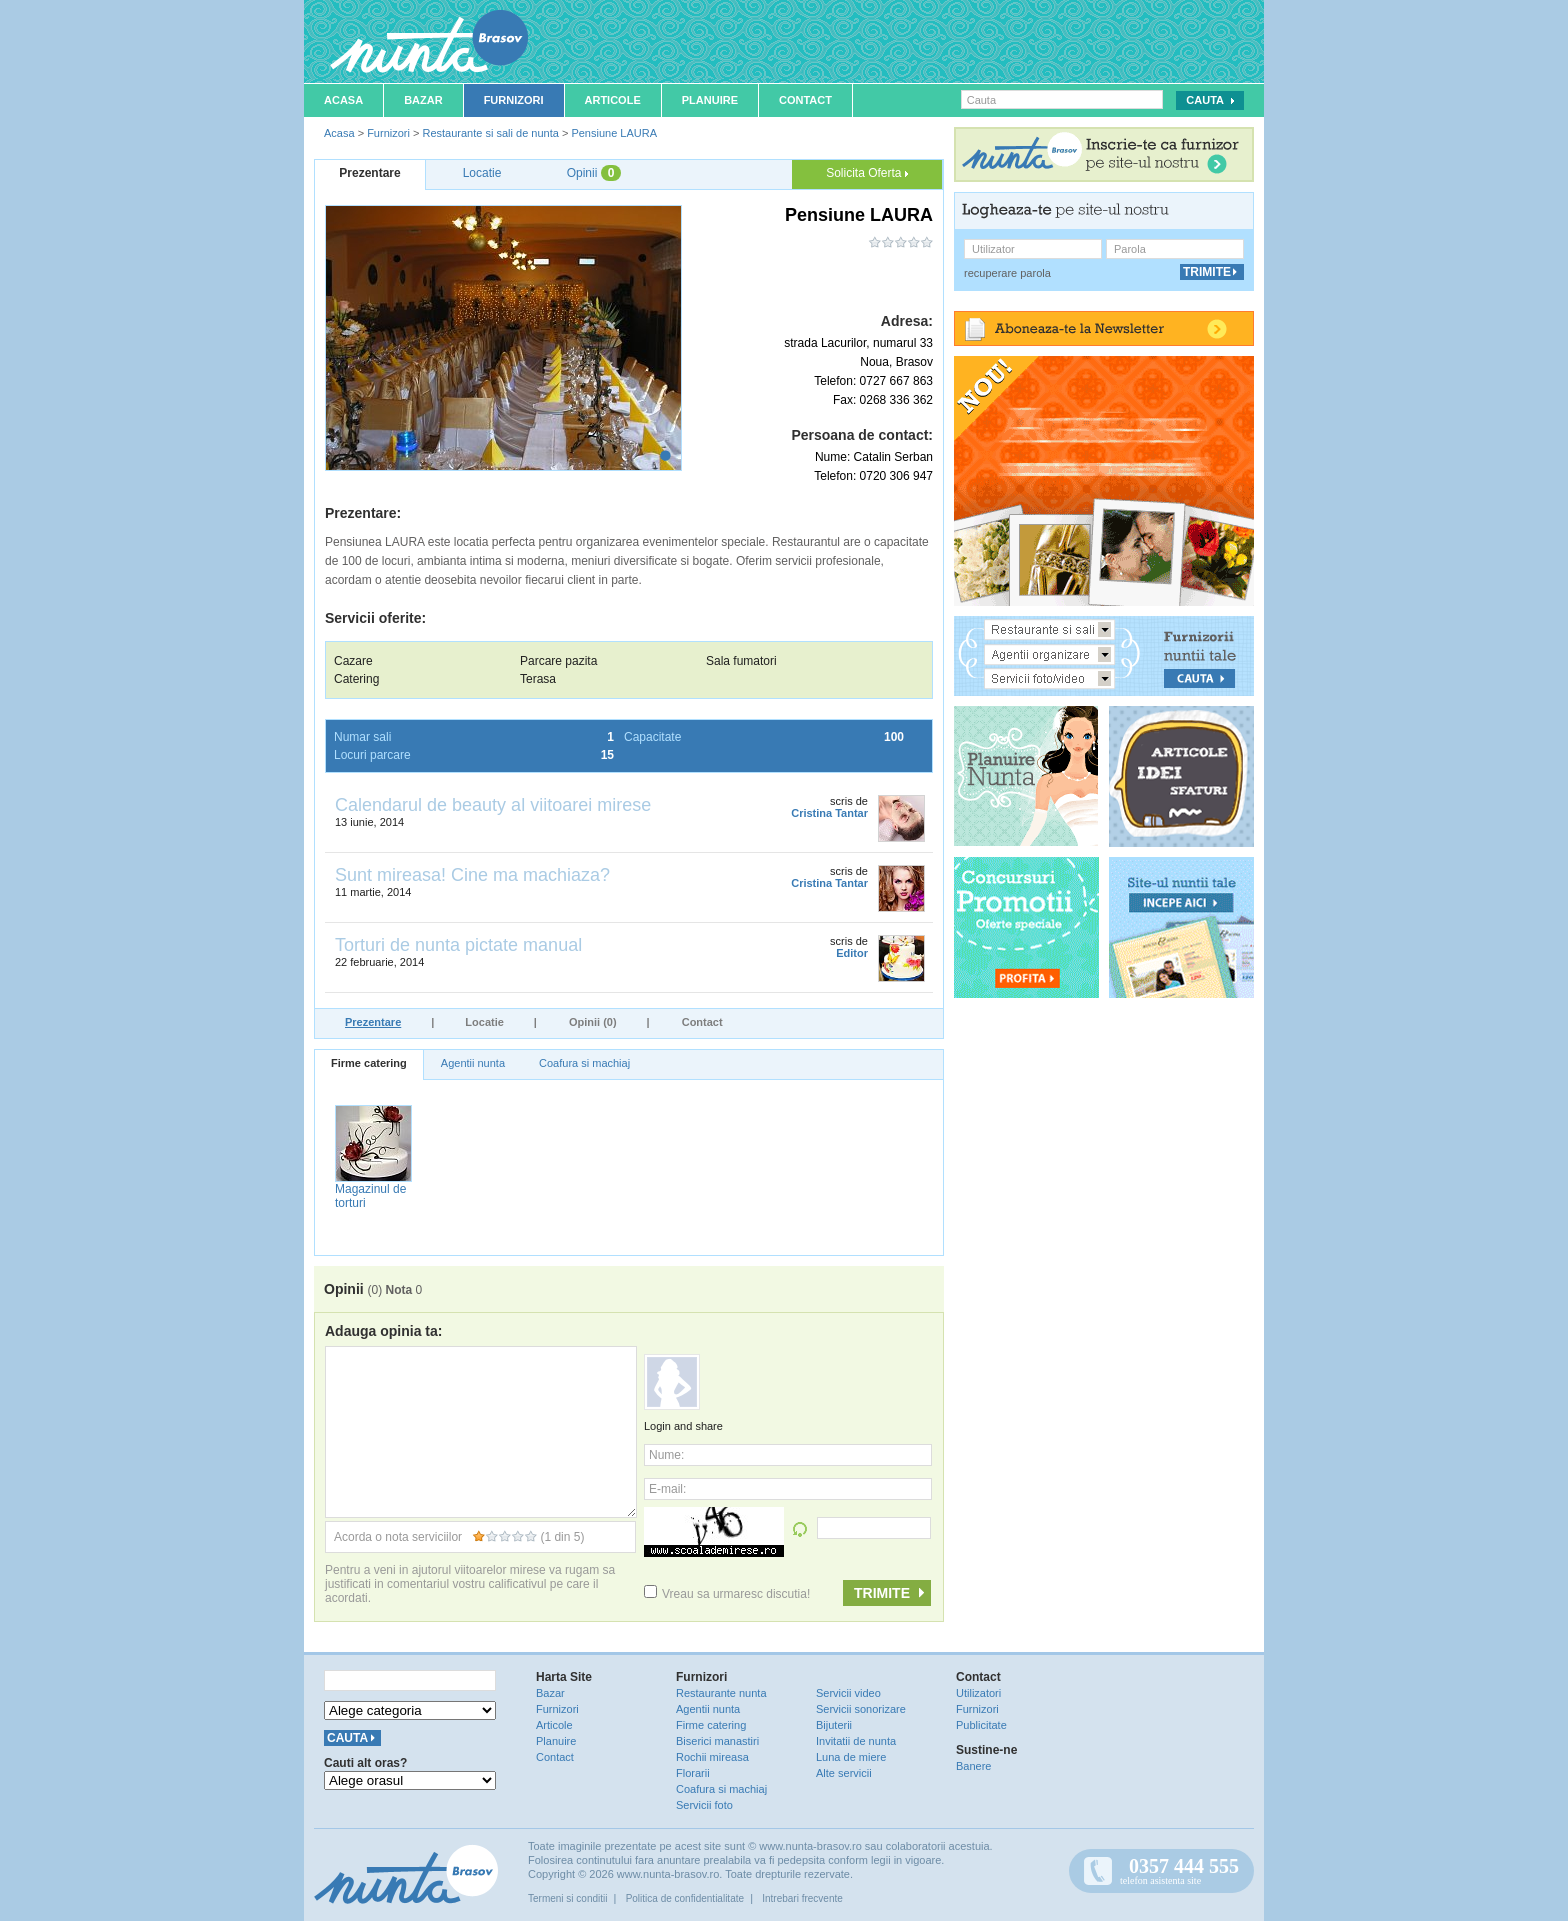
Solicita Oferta (867, 173)
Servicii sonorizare (861, 1709)
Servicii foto (704, 1805)
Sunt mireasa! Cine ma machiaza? (472, 875)
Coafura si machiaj (584, 1063)
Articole (613, 100)
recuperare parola (1007, 273)
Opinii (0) (593, 1022)
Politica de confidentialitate (685, 1898)
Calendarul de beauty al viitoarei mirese (493, 805)
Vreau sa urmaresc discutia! (727, 1594)
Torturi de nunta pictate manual (458, 945)
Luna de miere (851, 1757)
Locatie (484, 1022)
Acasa (343, 100)
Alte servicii (844, 1773)
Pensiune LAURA (614, 133)
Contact (805, 100)
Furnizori (514, 100)
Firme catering (369, 1063)
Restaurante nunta (721, 1693)
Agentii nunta (473, 1063)
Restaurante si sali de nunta (490, 133)
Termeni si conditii (567, 1898)
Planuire (710, 100)
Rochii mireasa (712, 1757)
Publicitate (981, 1725)
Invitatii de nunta (856, 1741)
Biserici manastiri (717, 1741)
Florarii (693, 1773)
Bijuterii (834, 1725)
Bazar (423, 100)
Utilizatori (978, 1693)
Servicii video (848, 1693)
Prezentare (373, 1022)
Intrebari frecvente (802, 1898)
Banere (973, 1766)
